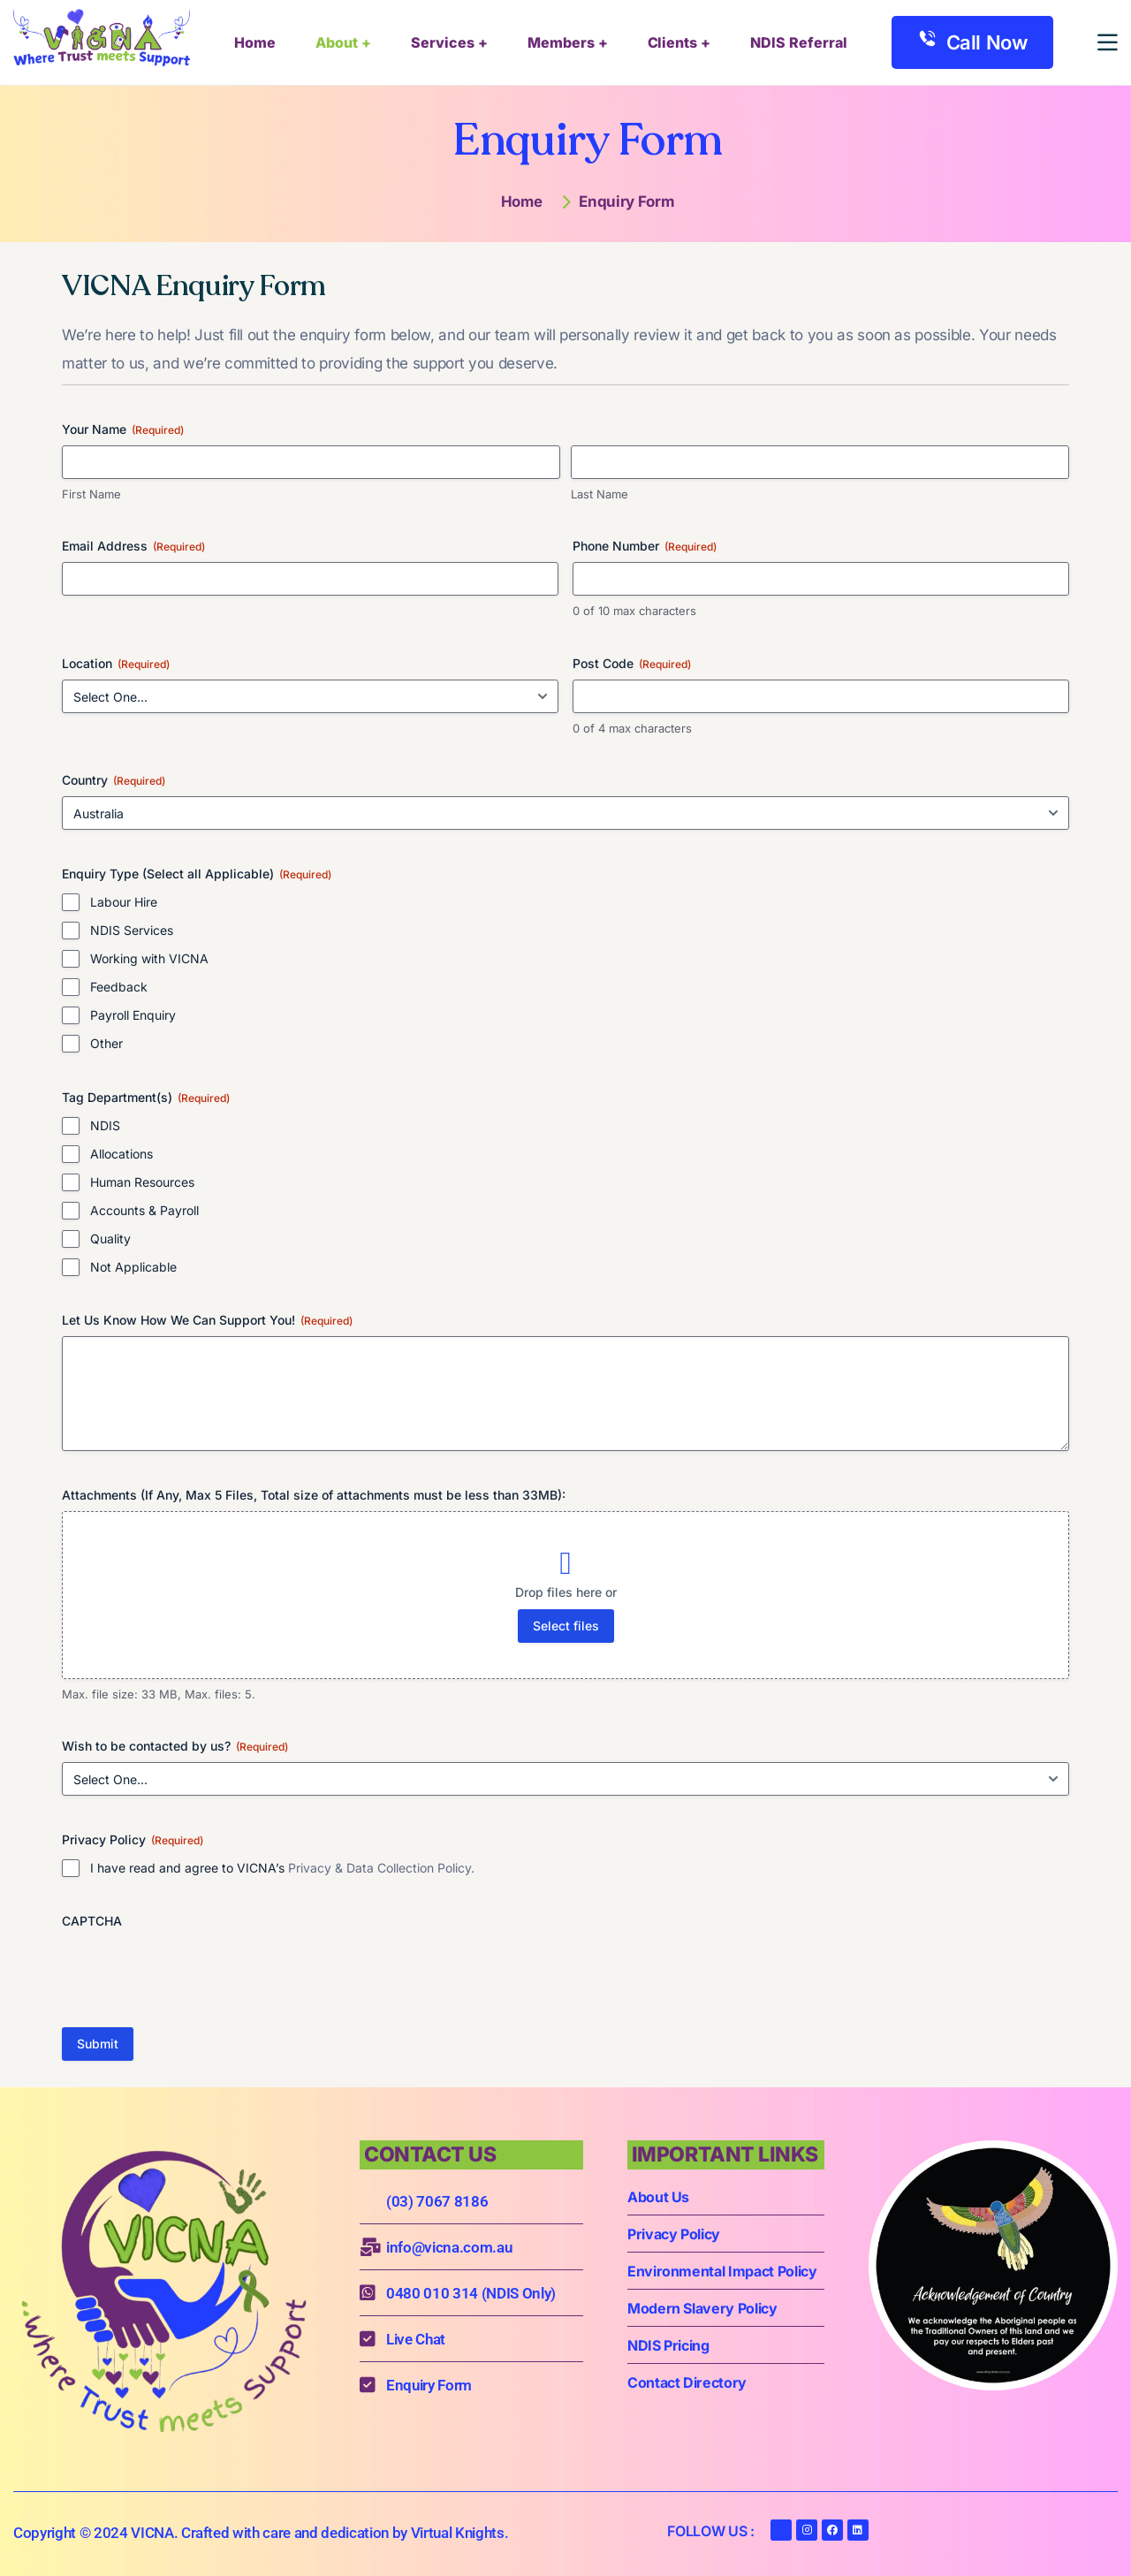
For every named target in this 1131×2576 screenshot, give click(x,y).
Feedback (119, 986)
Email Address (133, 546)
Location (116, 664)
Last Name (599, 494)
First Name (91, 494)
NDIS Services (131, 930)
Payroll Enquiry (133, 1014)
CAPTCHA (92, 1920)
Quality (110, 1238)
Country (113, 780)
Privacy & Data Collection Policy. (381, 1867)
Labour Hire (123, 901)
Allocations (121, 1153)
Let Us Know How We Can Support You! (207, 1320)
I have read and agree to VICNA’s (282, 1868)
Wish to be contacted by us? (175, 1746)
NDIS (105, 1125)
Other (106, 1043)
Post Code (632, 664)
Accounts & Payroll (144, 1210)
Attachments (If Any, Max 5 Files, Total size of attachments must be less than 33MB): (314, 1494)
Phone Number (645, 546)
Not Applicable (133, 1266)
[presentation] (196, 1971)
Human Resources (142, 1181)
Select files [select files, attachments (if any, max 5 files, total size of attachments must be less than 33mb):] (566, 1625)
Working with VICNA (149, 958)
